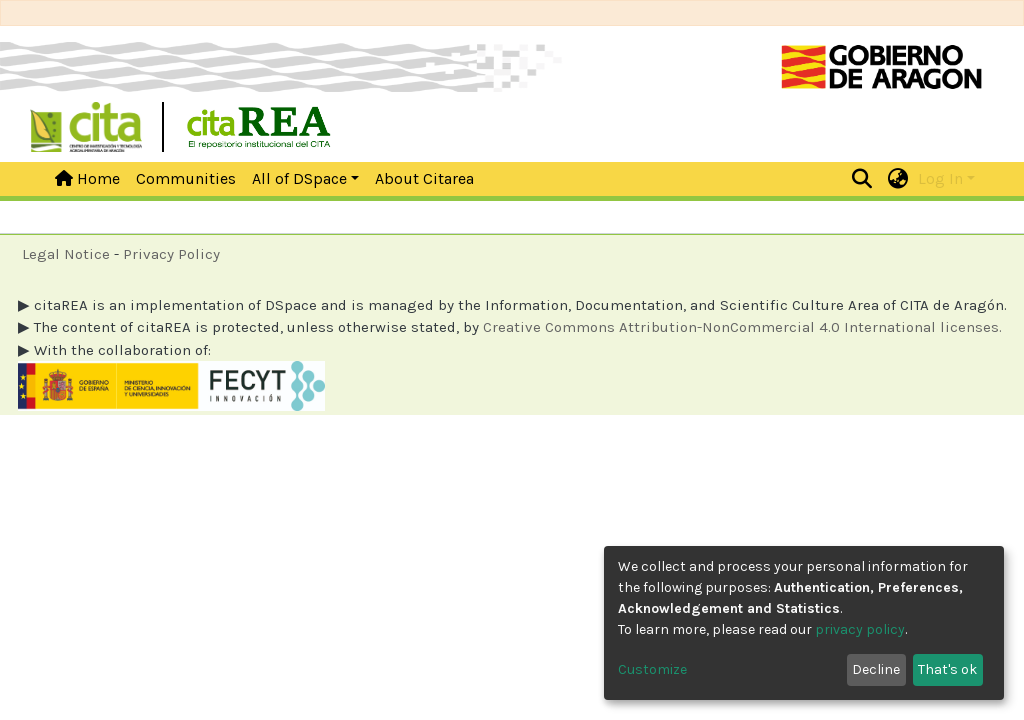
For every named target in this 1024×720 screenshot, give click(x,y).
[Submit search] (862, 179)
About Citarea (424, 178)
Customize (652, 669)
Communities (186, 178)
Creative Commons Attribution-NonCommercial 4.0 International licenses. (742, 327)
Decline (876, 669)
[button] (898, 179)
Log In (940, 178)
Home (87, 178)
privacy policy (860, 629)
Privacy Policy (171, 254)
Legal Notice (66, 254)
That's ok (947, 669)
